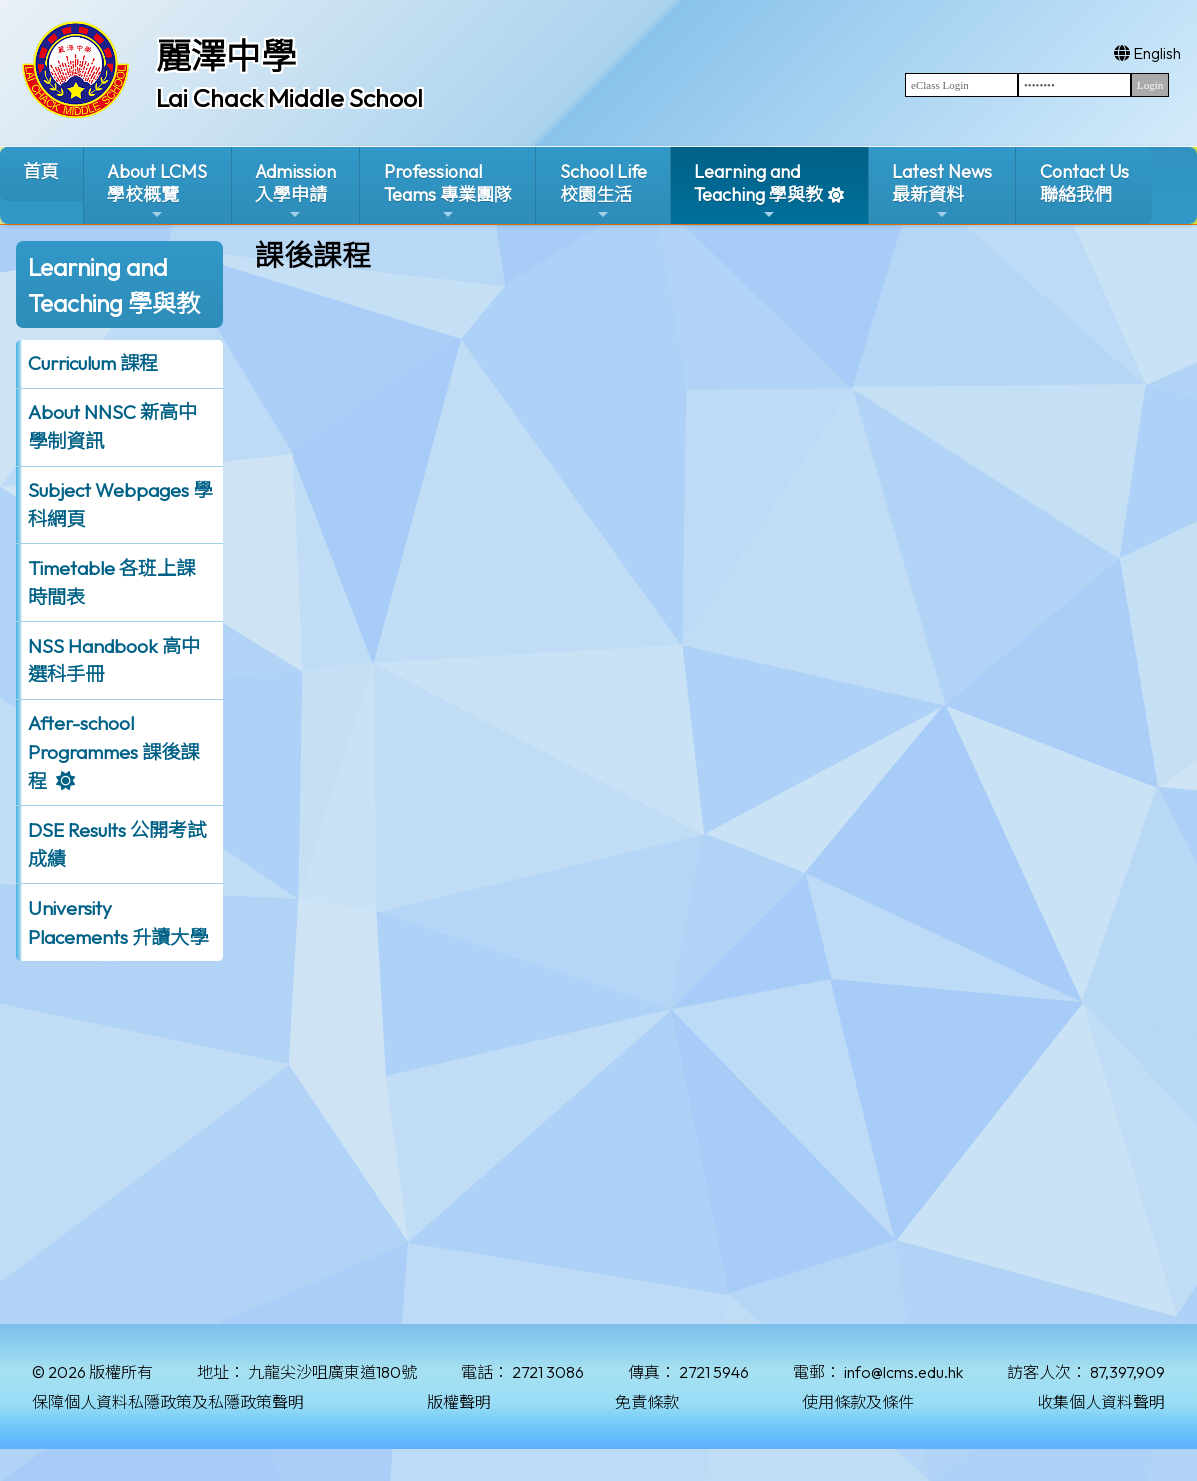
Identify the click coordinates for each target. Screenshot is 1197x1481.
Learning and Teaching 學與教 (758, 191)
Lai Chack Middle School (289, 98)
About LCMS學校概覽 (157, 191)
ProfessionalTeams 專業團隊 (448, 191)
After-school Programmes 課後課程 (113, 752)
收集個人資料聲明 (1101, 1402)
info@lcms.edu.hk (903, 1372)
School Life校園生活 (603, 191)
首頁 (41, 171)
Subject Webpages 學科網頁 (120, 504)
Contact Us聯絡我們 (1084, 183)
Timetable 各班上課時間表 (111, 582)
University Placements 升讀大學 (118, 922)
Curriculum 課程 (93, 363)
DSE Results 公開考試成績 (117, 844)
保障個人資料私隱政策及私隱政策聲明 (168, 1402)
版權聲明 (459, 1402)
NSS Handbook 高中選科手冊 (114, 660)
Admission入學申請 (295, 191)
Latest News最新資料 (942, 191)
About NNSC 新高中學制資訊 (112, 426)
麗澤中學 (226, 56)
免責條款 (647, 1402)
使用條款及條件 (858, 1402)
